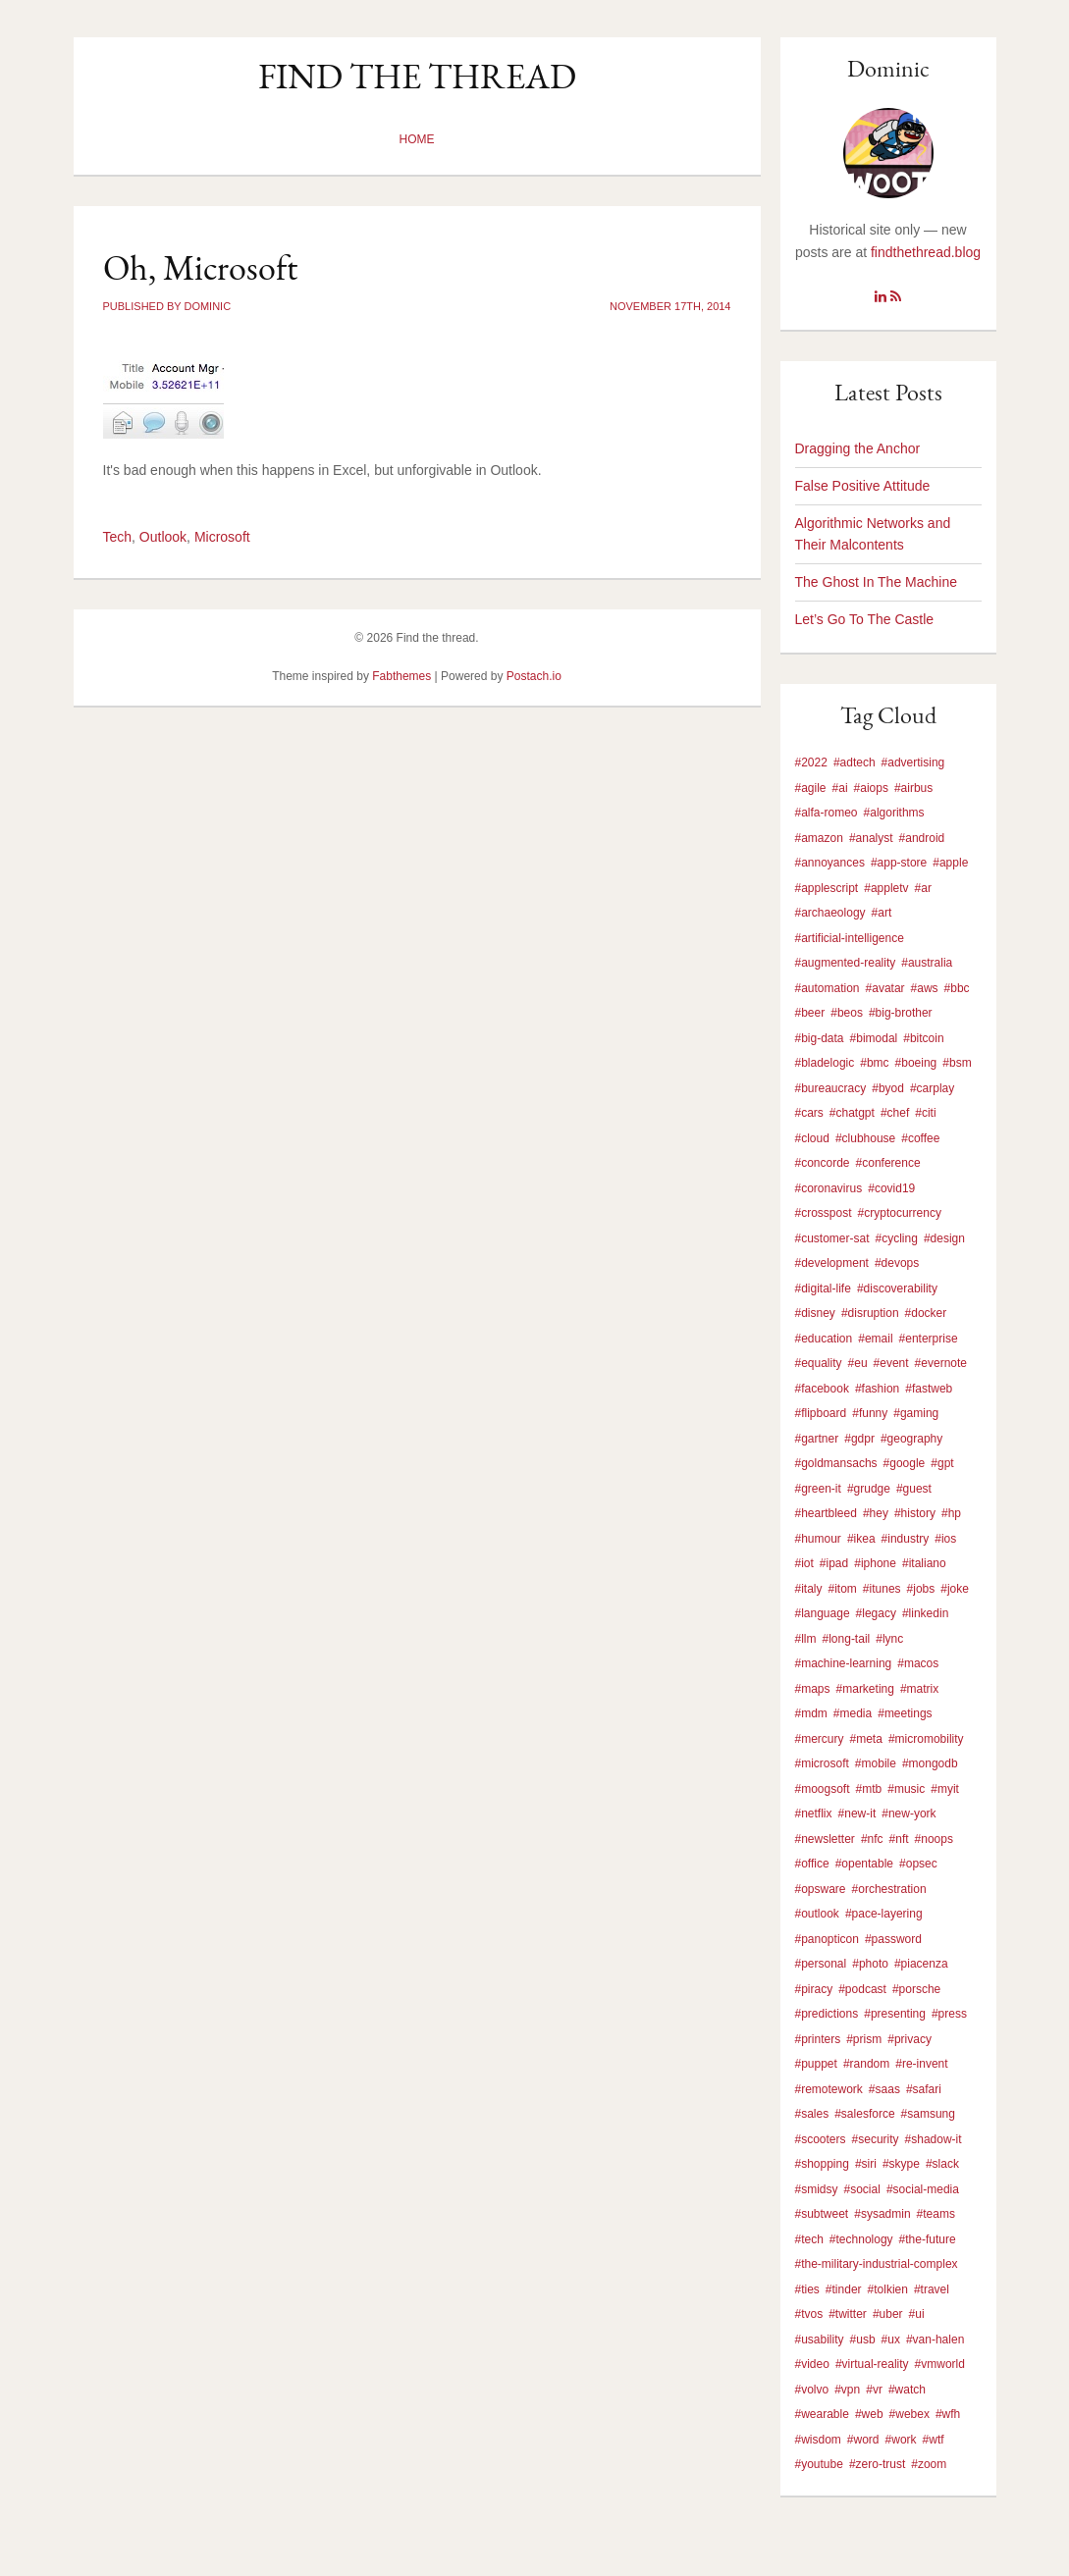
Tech (118, 537)
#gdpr (859, 1439)
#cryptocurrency (899, 1213)
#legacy (876, 1613)
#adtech (854, 762)
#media (852, 1713)
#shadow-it (933, 2139)
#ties (807, 2289)
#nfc (872, 1839)
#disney (815, 1313)
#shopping (822, 2164)
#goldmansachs (836, 1463)
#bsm (956, 1063)
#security (875, 2139)
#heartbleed (826, 1513)
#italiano (924, 1563)
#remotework (829, 2089)
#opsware (820, 1889)
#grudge (868, 1489)
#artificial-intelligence (849, 938)
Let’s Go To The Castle (865, 619)
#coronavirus (829, 1188)
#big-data (819, 1038)
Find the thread (417, 76)
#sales (812, 2114)
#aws (924, 988)
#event (891, 1363)
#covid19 (891, 1188)
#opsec (918, 1863)
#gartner (817, 1439)
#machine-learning (843, 1663)
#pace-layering (884, 1913)
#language (822, 1613)
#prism (864, 2039)
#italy (809, 1589)
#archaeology (830, 913)
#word (863, 2439)
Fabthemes (401, 676)
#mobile (875, 1763)
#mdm (811, 1713)
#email (875, 1338)
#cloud (812, 1138)
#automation (827, 988)
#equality (818, 1363)
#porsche (916, 1989)
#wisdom (818, 2439)
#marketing (865, 1689)
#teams (936, 2214)
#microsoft (822, 1763)
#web (869, 2414)
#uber (888, 2314)
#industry (906, 1539)
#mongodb (930, 1763)
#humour (818, 1539)
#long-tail (847, 1639)
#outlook (817, 1913)
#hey (875, 1513)
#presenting (895, 2014)
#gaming (915, 1413)
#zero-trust (877, 2464)
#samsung (928, 2114)
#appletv (886, 888)
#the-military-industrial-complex (876, 2264)
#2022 (811, 762)
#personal (821, 1964)
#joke (954, 1589)
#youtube (819, 2464)
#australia (926, 963)
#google (904, 1463)
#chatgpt (852, 1113)
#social (862, 2189)
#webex (909, 2414)
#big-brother (901, 1013)
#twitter (847, 2314)
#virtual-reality (872, 2364)
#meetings (905, 1713)
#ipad (834, 1563)
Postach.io (534, 676)
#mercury (819, 1739)
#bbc (957, 988)
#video (812, 2364)
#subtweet (822, 2214)
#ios (945, 1539)
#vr (874, 2389)
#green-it (818, 1489)
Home (417, 139)
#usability (819, 2339)
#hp (951, 1513)
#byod (888, 1088)
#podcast (862, 1989)
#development (832, 1263)
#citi (925, 1113)
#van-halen (935, 2339)
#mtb (869, 1789)
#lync (889, 1639)
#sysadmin (882, 2214)
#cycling (897, 1238)
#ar (923, 888)
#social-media (922, 2189)
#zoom (928, 2464)
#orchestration (889, 1889)
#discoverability (897, 1288)
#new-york (908, 1813)
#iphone (875, 1563)
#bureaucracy (831, 1088)
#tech (809, 2239)
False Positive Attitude (863, 486)
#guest (914, 1489)
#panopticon (827, 1939)
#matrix (919, 1689)
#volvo (812, 2389)
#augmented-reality (845, 963)
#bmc (874, 1063)
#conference (888, 1163)
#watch (907, 2389)
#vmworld (940, 2364)
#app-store (899, 862)
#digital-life (823, 1288)
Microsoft (222, 537)
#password (893, 1939)
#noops (934, 1839)
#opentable (864, 1863)
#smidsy (816, 2189)
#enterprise (928, 1338)
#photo (870, 1964)
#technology (861, 2239)
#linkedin (925, 1613)
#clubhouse (865, 1138)
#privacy (909, 2039)
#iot (804, 1563)
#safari (923, 2089)
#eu (858, 1363)
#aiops (871, 788)
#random (866, 2064)
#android (922, 838)
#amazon (819, 838)
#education (824, 1338)
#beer (810, 1013)
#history (914, 1513)
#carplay (932, 1088)
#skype (901, 2164)
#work (901, 2439)
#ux (891, 2339)
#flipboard (821, 1413)
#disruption (870, 1313)
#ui (917, 2314)
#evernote (941, 1363)
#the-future (927, 2239)
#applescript (827, 888)
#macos (917, 1663)
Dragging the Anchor (858, 448)
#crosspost (823, 1213)
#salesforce (864, 2114)
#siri (866, 2164)
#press (949, 2014)
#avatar (885, 988)
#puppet (816, 2064)
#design (944, 1238)
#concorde (822, 1163)
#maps (812, 1689)
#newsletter (825, 1839)
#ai (840, 788)
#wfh (947, 2414)
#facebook (822, 1388)
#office (812, 1863)
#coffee (920, 1138)
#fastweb (928, 1388)
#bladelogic (825, 1063)
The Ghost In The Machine (876, 582)
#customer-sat (832, 1238)
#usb (863, 2339)
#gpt (942, 1463)
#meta (866, 1739)
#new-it (857, 1813)
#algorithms (894, 812)
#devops (897, 1263)
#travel (931, 2289)
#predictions (827, 2014)
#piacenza (921, 1964)
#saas (884, 2089)
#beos (846, 1013)
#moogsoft (822, 1789)
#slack (942, 2164)
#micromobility (926, 1739)
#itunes (882, 1589)
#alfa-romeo (826, 812)
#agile (811, 788)
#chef (895, 1113)
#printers (818, 2039)
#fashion (877, 1388)
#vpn (847, 2389)
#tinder (844, 2289)
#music (906, 1789)
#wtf (933, 2439)
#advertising (913, 762)
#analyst (871, 838)
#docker (926, 1313)
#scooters (820, 2139)
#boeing (916, 1063)
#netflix (813, 1813)
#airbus (913, 788)
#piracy (814, 1989)
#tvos (809, 2314)
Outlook (163, 537)
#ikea (861, 1539)
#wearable (822, 2414)
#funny (869, 1413)
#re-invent (921, 2064)
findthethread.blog (926, 252)
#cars (809, 1113)
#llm (806, 1639)
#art (882, 913)
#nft (899, 1839)
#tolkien (888, 2289)
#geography (911, 1439)
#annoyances (830, 862)
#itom (842, 1589)
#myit (945, 1789)
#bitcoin (923, 1038)
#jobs (921, 1589)
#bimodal (874, 1038)
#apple (950, 862)
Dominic (888, 68)
